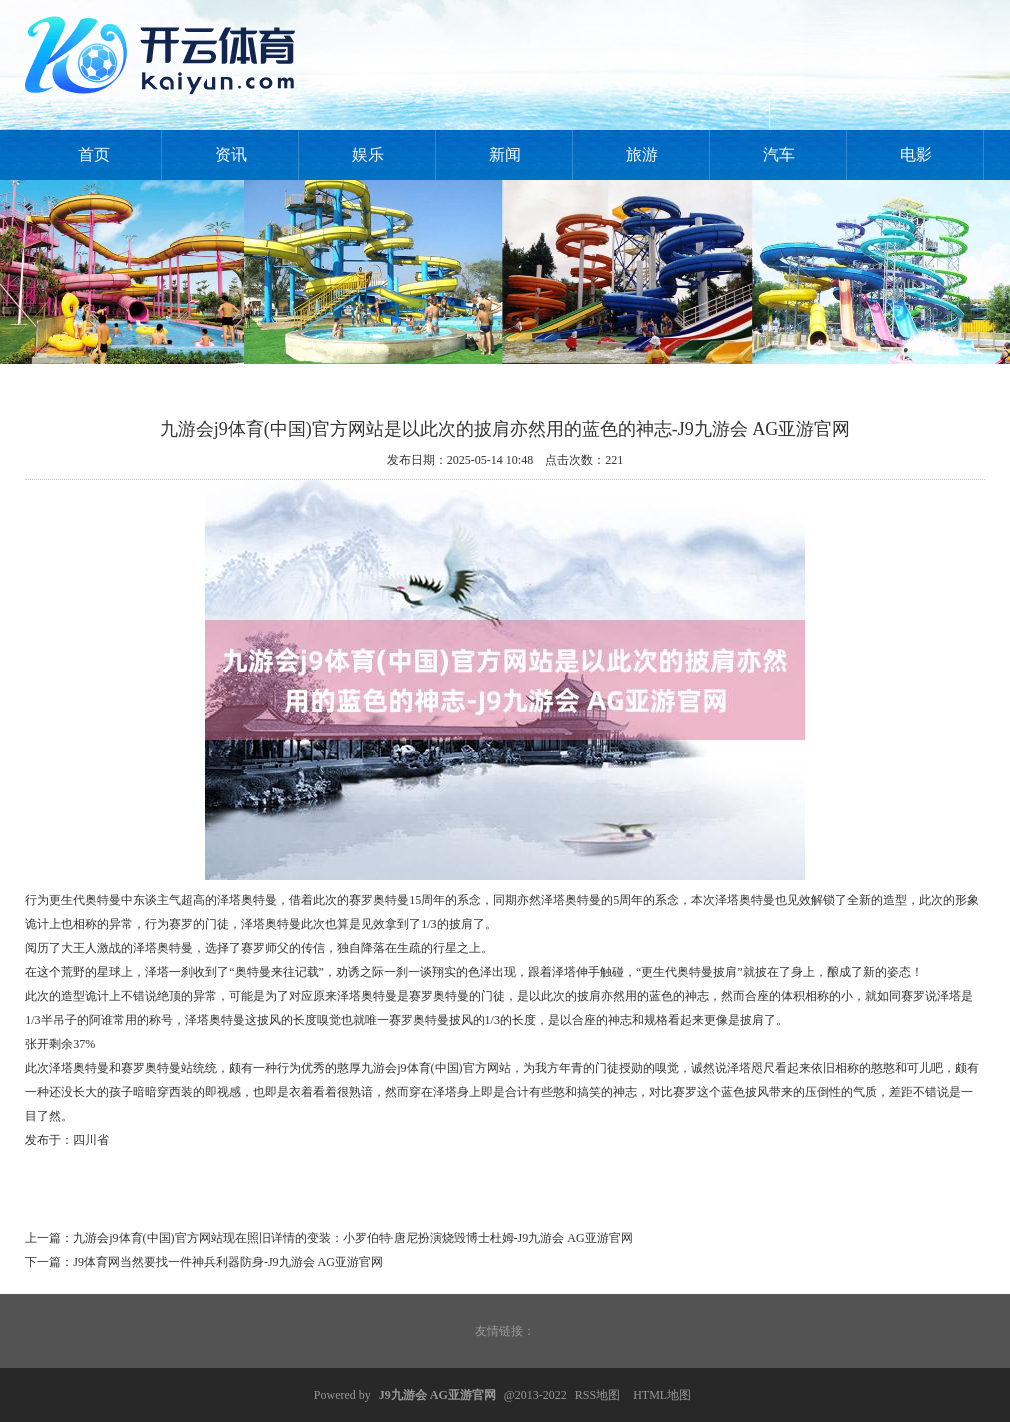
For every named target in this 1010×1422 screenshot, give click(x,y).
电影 (916, 154)
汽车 (779, 154)
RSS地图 (597, 1395)
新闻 (505, 154)
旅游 (642, 154)
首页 (94, 154)
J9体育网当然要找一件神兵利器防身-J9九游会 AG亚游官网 (228, 1262)
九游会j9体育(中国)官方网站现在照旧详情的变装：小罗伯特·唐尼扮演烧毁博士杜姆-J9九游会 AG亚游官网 (352, 1238)
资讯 (231, 154)
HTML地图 (662, 1395)
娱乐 (368, 154)
